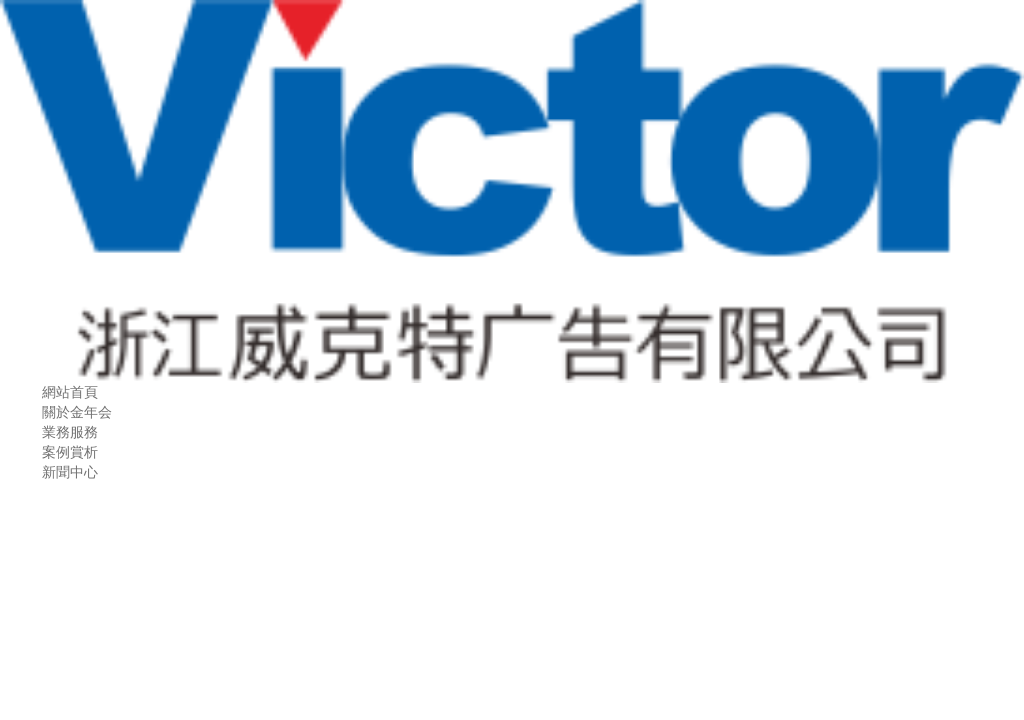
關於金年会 (77, 412)
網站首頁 (70, 392)
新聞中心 (70, 472)
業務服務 (70, 432)
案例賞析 (70, 452)
